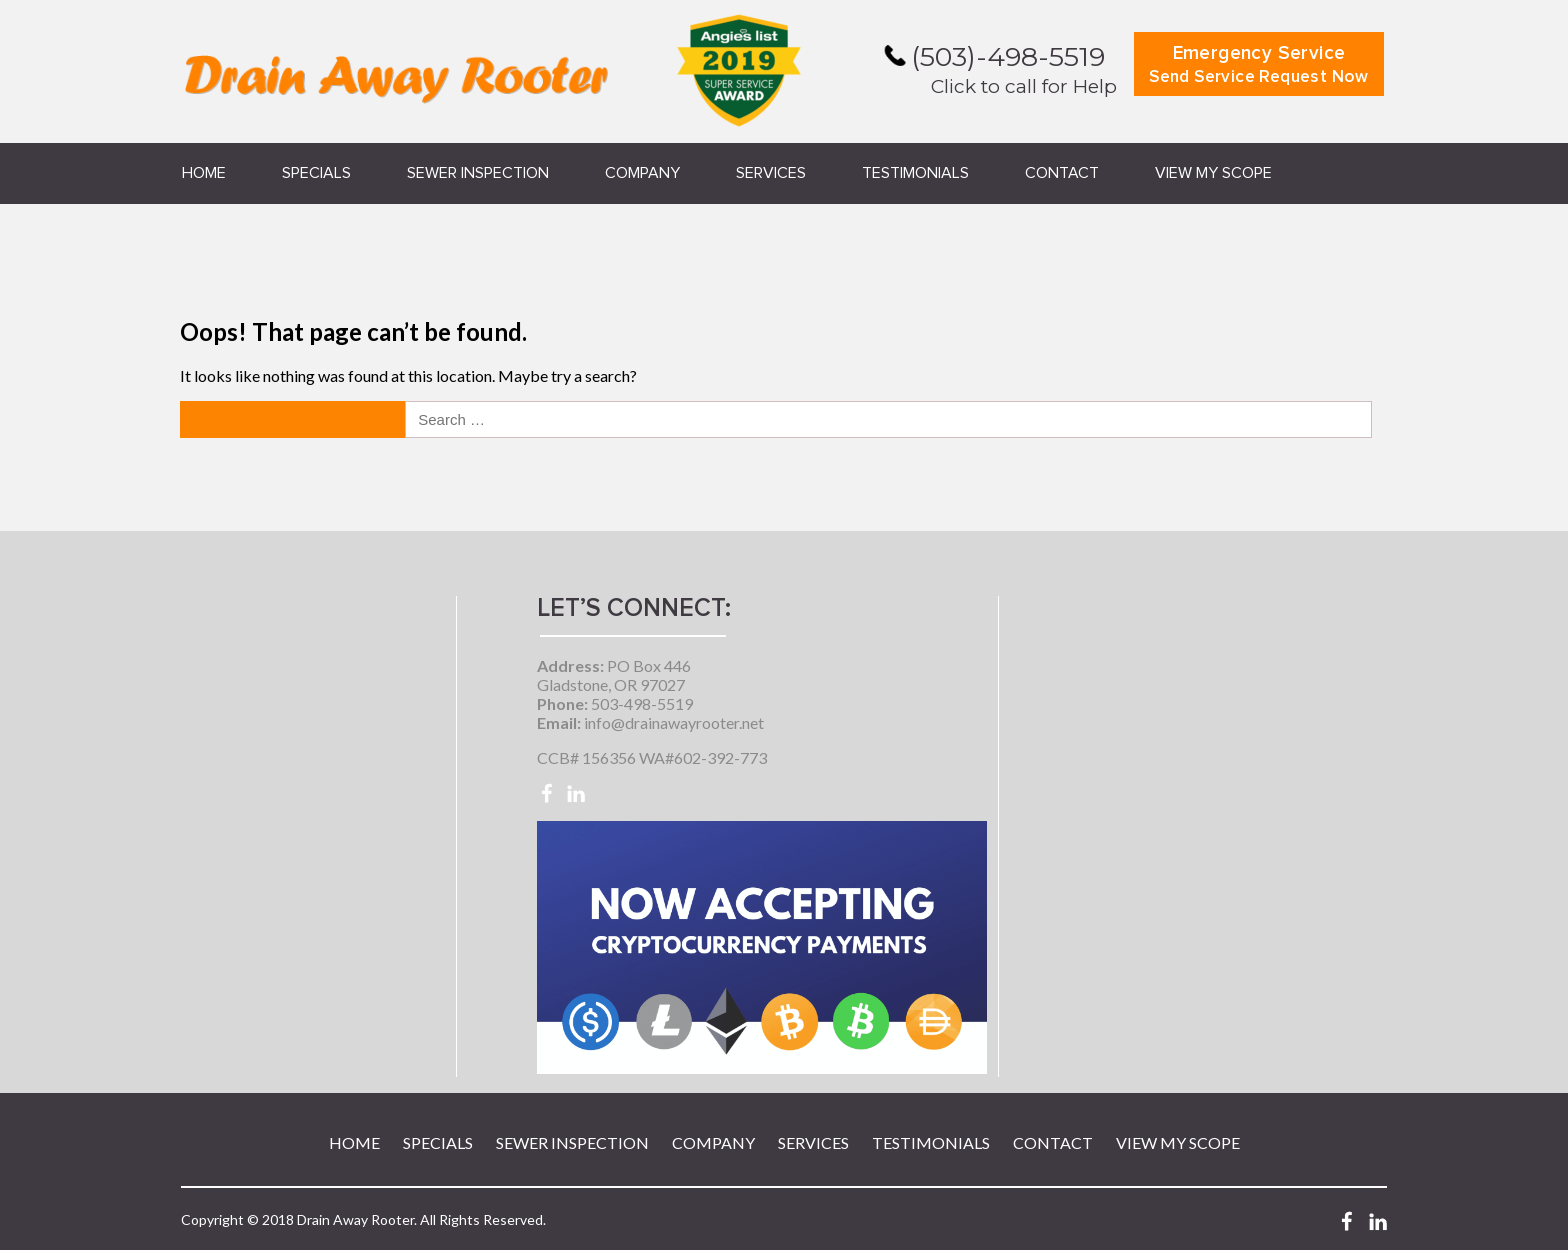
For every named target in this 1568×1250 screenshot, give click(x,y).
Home (204, 173)
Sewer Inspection (478, 173)
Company (642, 173)
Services (771, 173)
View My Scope (1213, 173)
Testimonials (915, 173)
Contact (1062, 173)
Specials (316, 173)
